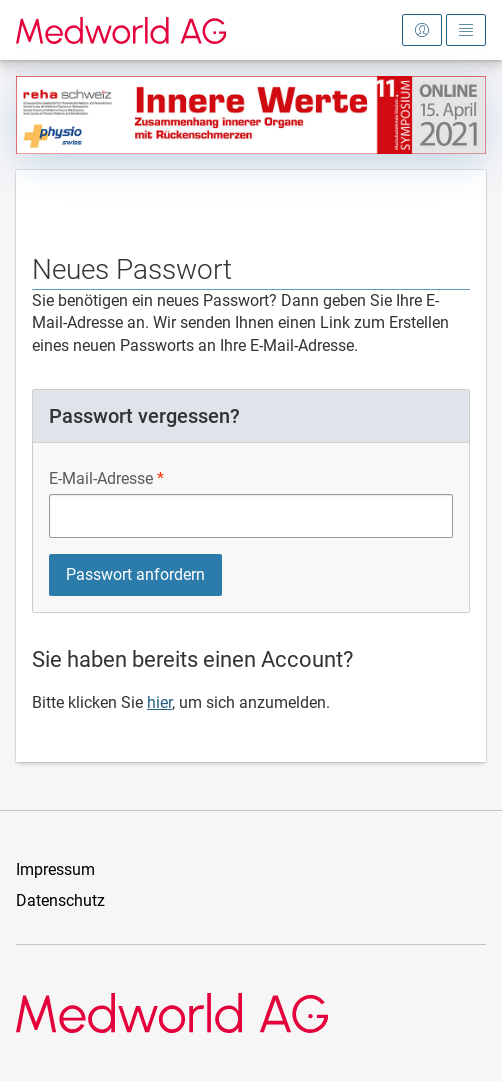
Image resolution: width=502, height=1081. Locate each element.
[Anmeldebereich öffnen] (422, 30)
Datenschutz (60, 900)
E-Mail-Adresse (101, 478)
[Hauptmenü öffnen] (466, 30)
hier (159, 702)
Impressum (55, 869)
